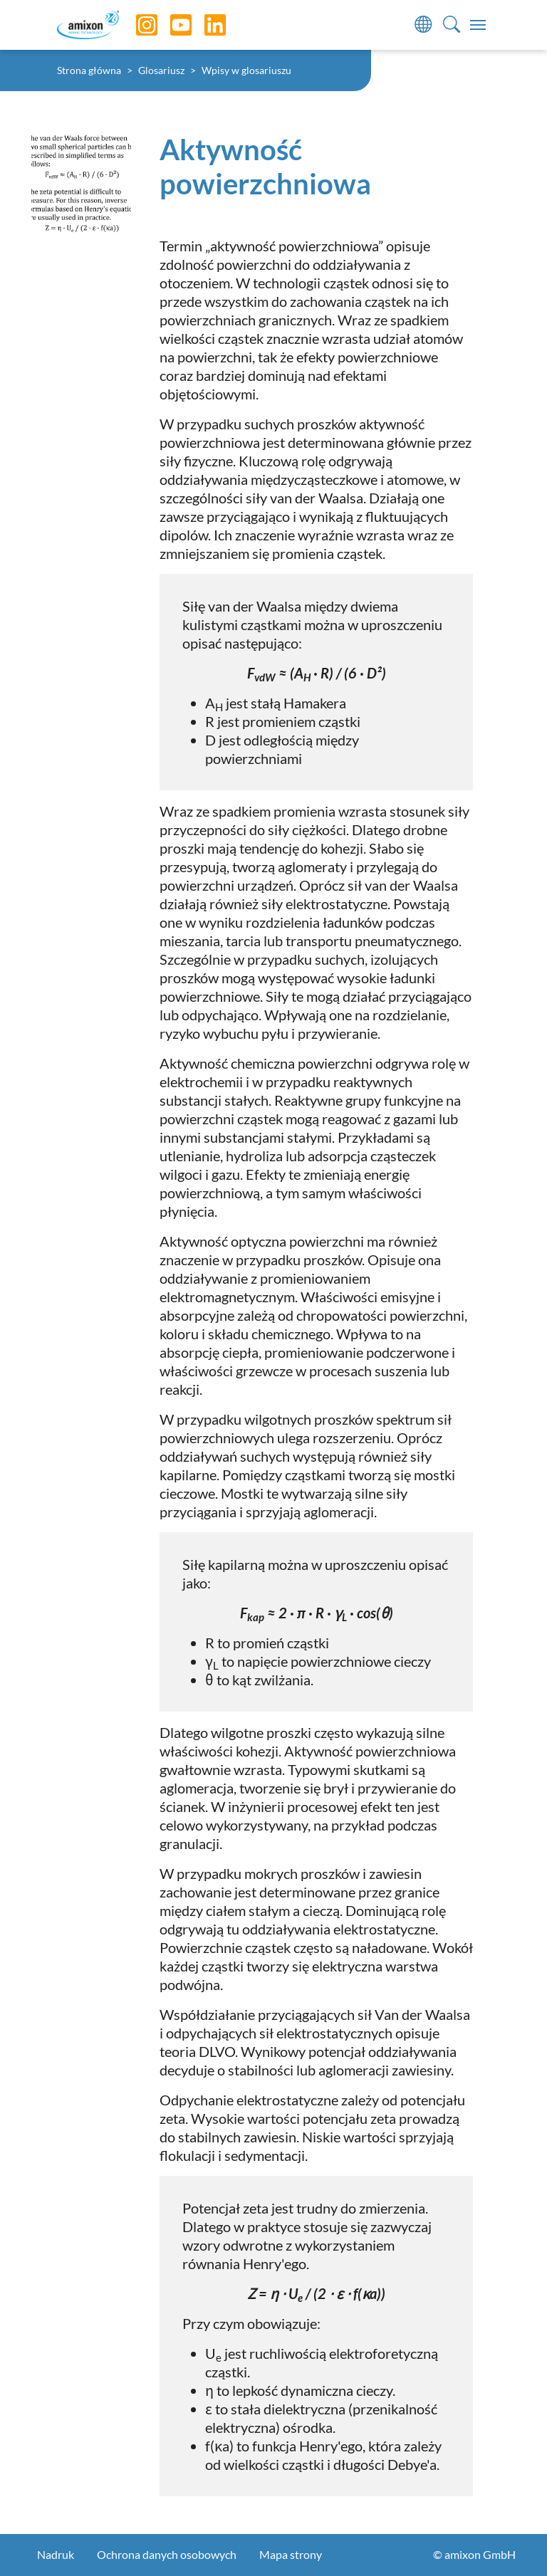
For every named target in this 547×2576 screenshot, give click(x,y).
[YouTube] (170, 25)
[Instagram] (136, 25)
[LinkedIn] (204, 25)
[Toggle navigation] (478, 25)
